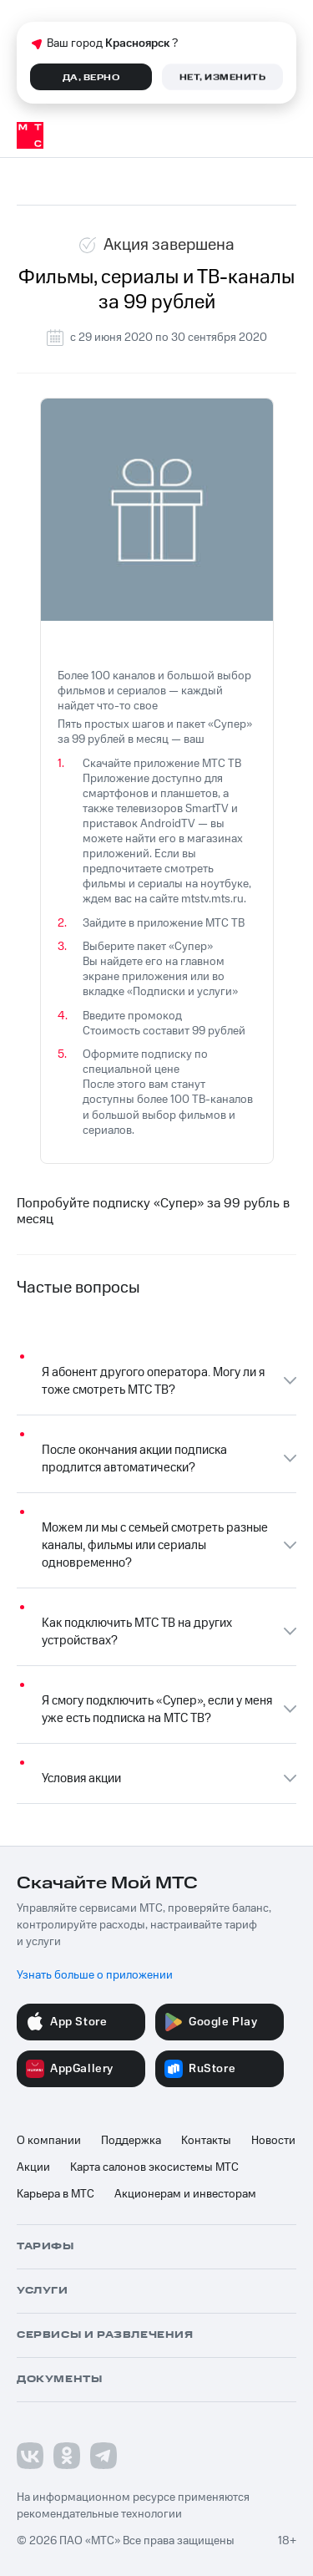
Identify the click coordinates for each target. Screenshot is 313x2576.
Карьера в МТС (55, 2194)
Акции (33, 2167)
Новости (273, 2140)
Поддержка (131, 2140)
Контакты (206, 2140)
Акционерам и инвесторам (185, 2194)
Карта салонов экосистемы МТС (154, 2167)
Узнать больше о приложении (95, 1975)
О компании (49, 2140)
